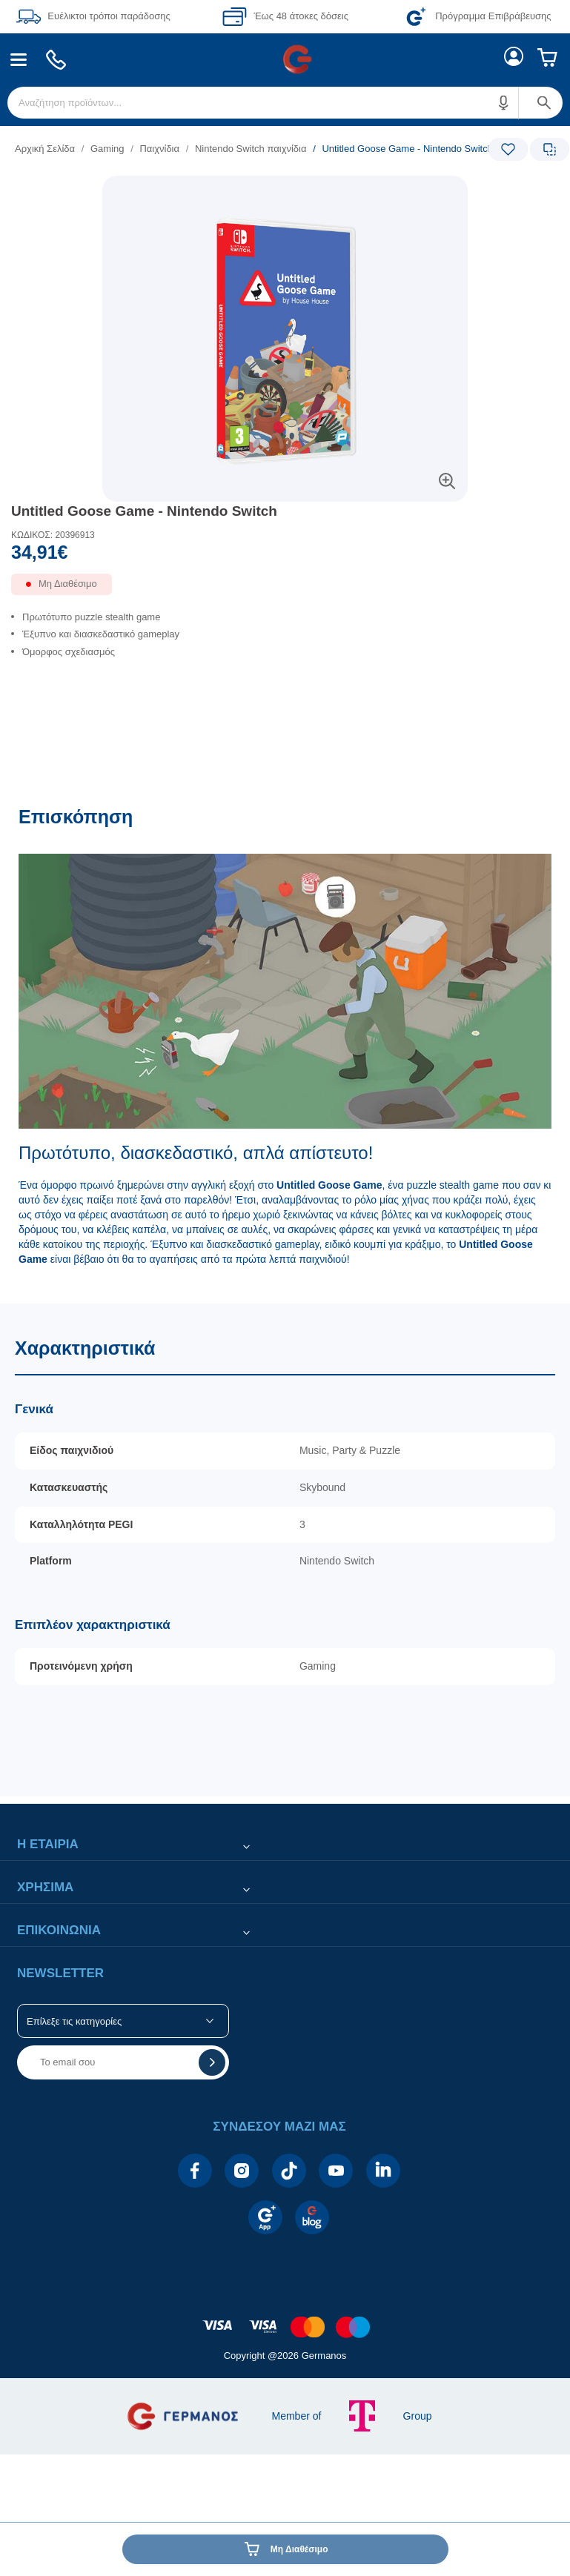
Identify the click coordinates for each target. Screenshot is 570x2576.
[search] (285, 103)
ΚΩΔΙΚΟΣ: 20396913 (53, 535)
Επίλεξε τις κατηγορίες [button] (74, 2021)
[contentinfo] (285, 2319)
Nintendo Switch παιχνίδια (251, 148)
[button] (504, 103)
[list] (194, 148)
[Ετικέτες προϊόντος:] (285, 192)
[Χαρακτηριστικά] (285, 1550)
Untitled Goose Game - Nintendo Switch (144, 511)
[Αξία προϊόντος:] (285, 556)
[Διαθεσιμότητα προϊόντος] (285, 590)
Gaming (107, 148)
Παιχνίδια (159, 148)
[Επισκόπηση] (285, 1047)
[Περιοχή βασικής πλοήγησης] (285, 59)
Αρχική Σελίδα (45, 148)
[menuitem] (19, 59)
